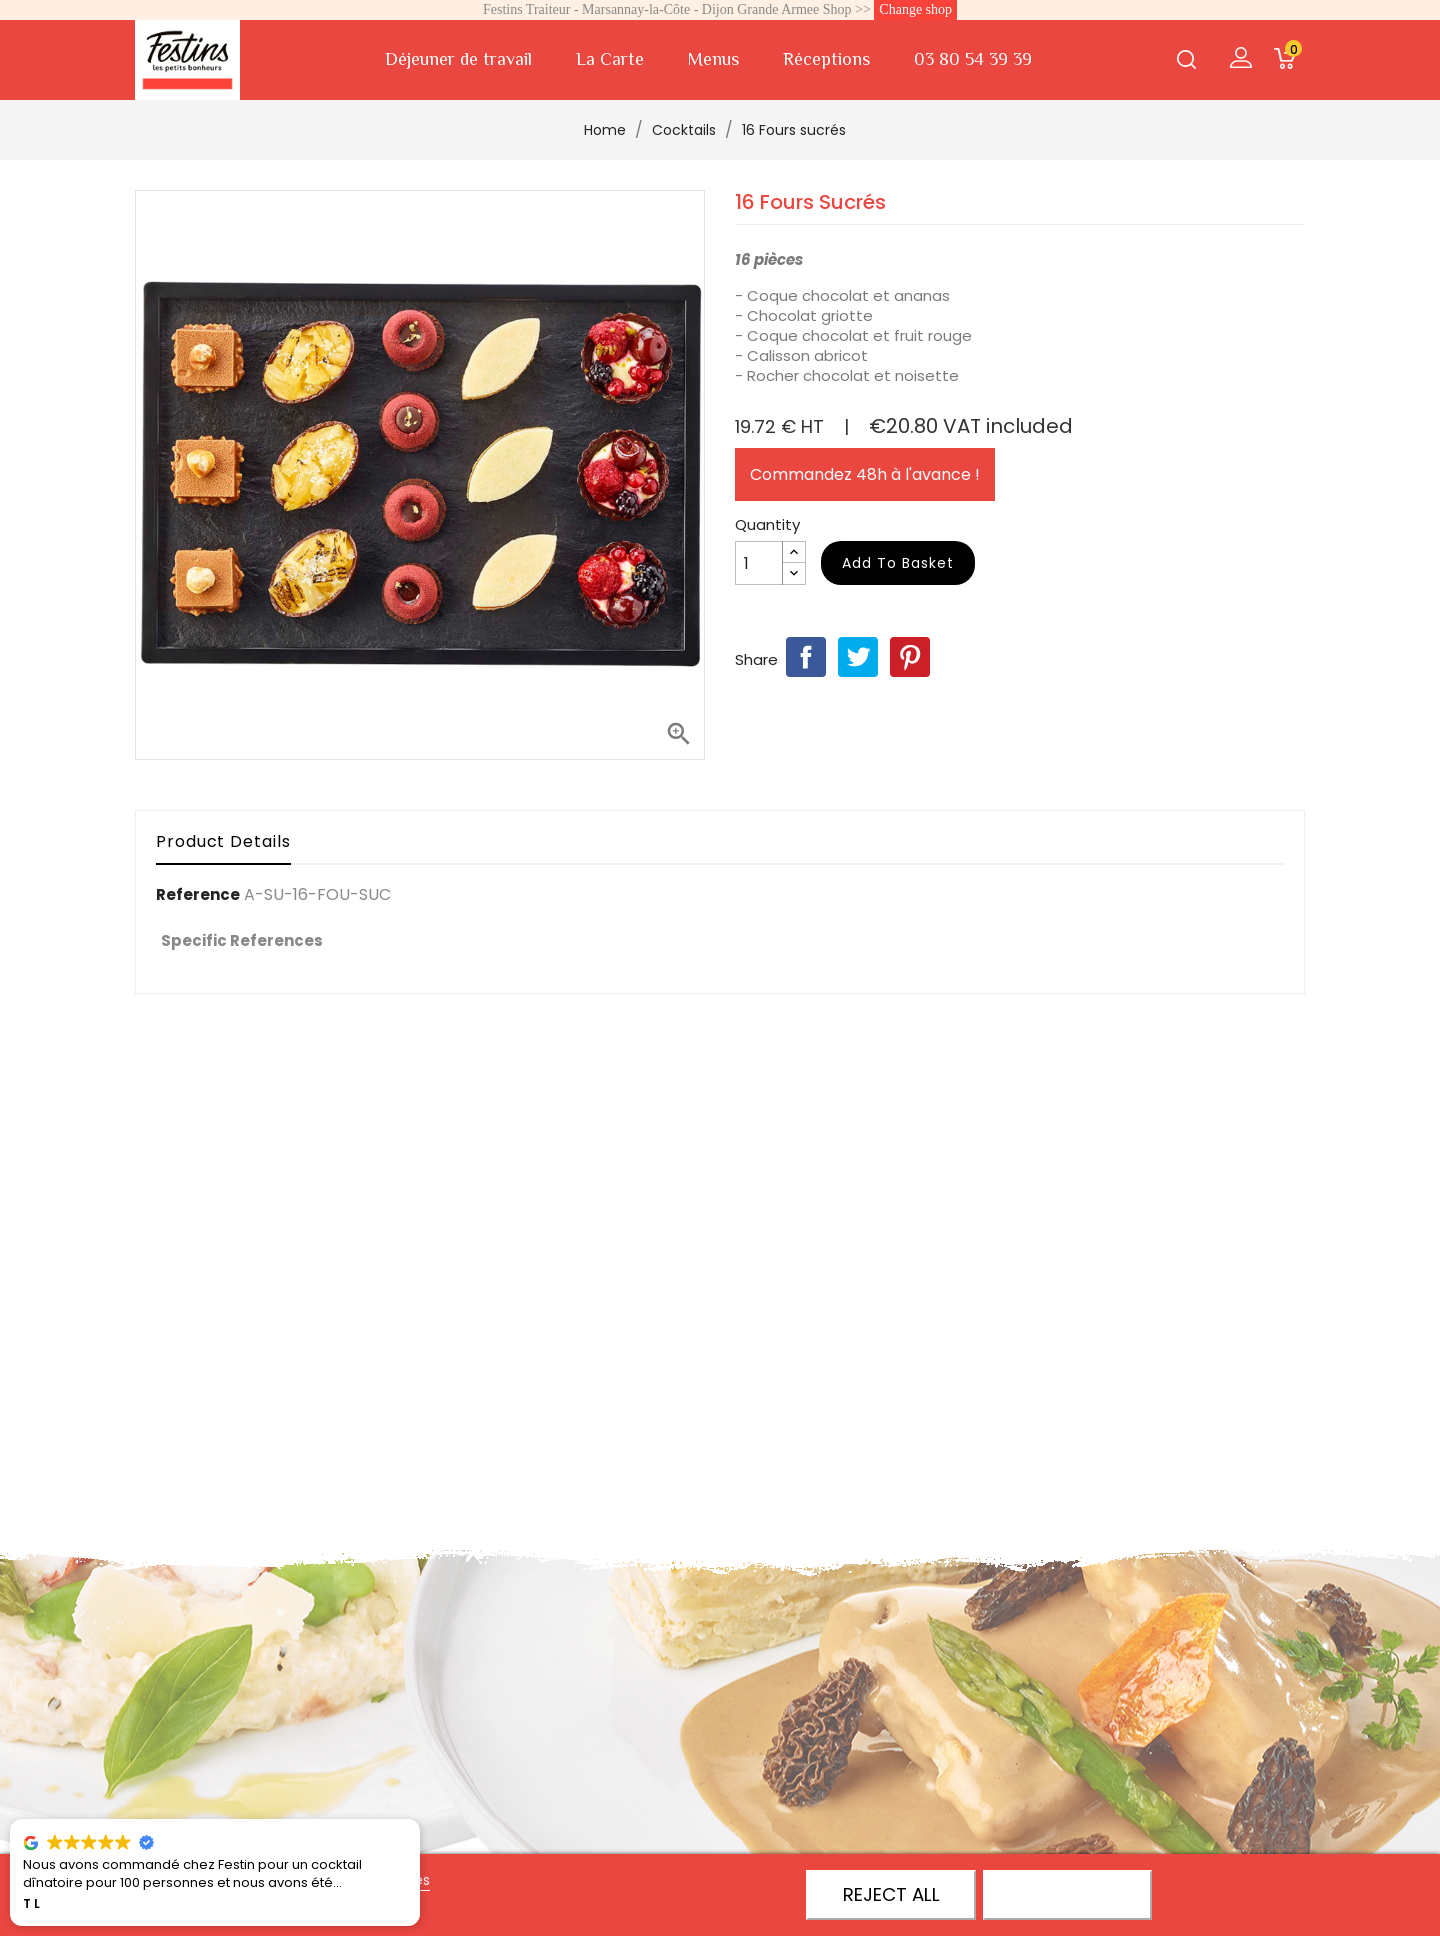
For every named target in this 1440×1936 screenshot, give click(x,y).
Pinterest (910, 657)
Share (806, 657)
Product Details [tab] (223, 841)
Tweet (858, 657)
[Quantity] (759, 563)
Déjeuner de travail (458, 59)
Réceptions (826, 59)
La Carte (610, 59)
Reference (198, 895)
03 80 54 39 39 (973, 59)
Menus (713, 59)
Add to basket (898, 563)
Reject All (891, 1894)
